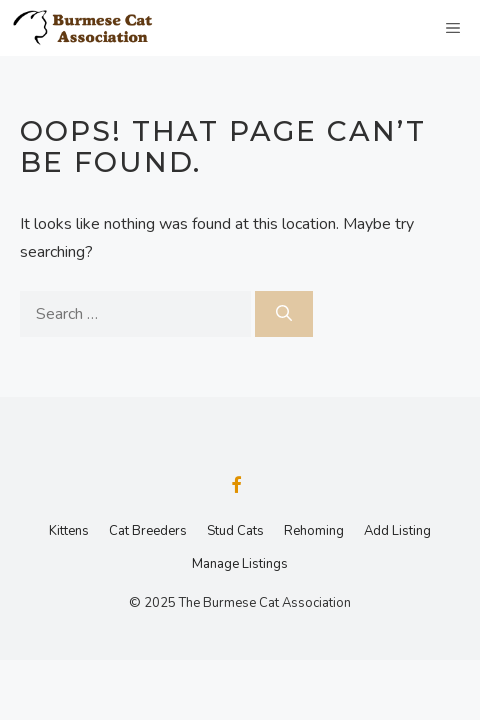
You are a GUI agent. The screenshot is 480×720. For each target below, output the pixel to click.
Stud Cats (235, 531)
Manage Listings (240, 564)
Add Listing (397, 531)
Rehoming (314, 531)
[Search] (284, 314)
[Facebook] (236, 487)
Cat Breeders (148, 531)
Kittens (69, 531)
